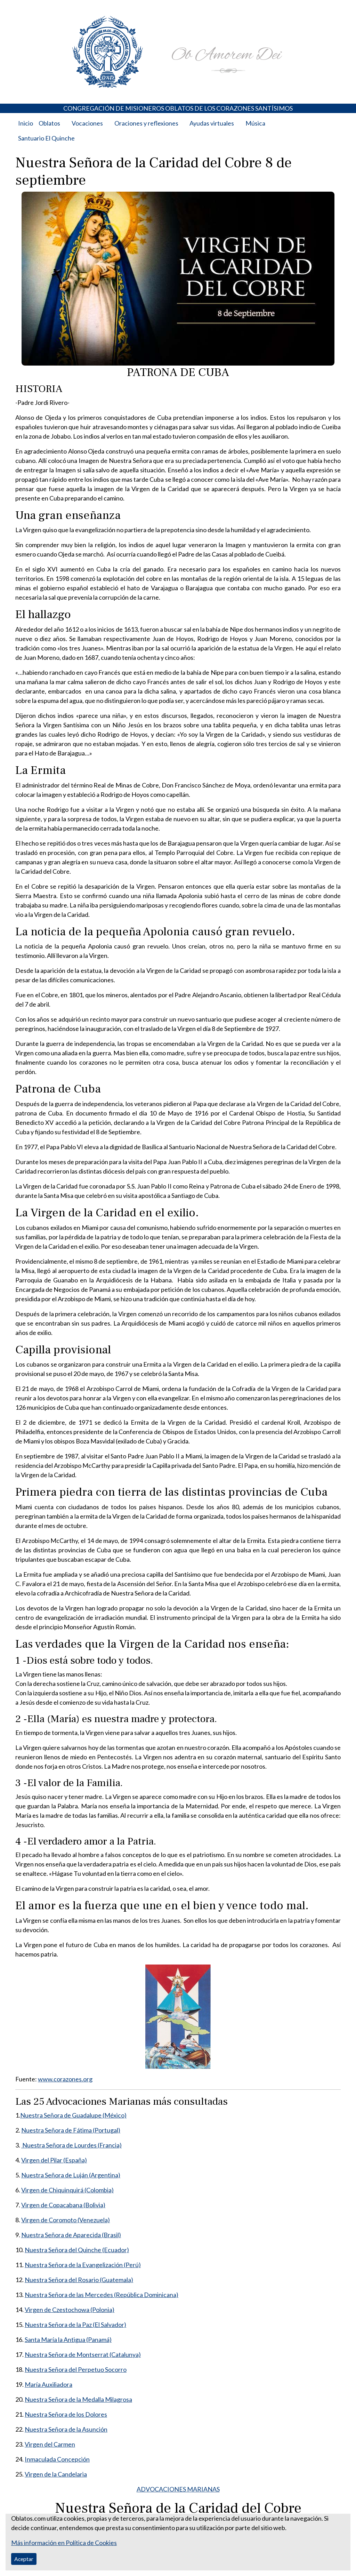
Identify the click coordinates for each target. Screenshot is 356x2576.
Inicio (25, 123)
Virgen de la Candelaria (56, 2474)
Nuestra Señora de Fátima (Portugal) (70, 2130)
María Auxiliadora (48, 2384)
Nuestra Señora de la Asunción (66, 2429)
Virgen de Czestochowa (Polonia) (69, 2309)
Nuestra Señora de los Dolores (66, 2414)
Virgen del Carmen (50, 2444)
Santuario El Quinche (46, 138)
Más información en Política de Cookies (64, 2542)
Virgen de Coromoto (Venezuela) (65, 2220)
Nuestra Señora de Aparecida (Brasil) (71, 2235)
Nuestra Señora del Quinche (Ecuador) (77, 2250)
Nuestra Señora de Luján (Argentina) (70, 2175)
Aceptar (23, 2558)
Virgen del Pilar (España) (54, 2160)
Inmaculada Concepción (57, 2459)
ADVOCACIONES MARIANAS (178, 2489)
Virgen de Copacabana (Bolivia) (63, 2205)
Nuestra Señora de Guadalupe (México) (73, 2115)
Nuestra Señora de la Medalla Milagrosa (78, 2399)
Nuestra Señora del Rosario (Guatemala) (79, 2279)
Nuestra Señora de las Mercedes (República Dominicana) (101, 2294)
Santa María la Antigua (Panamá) (68, 2339)
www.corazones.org (65, 2079)
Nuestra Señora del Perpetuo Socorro (76, 2369)
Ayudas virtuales (211, 123)
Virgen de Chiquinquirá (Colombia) (67, 2190)
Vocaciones (87, 123)
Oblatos (49, 123)
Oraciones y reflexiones (146, 123)
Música (255, 123)
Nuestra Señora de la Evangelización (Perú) (83, 2265)
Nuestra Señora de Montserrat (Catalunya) (83, 2354)
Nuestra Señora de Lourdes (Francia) (71, 2145)
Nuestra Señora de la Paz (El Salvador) (75, 2324)
